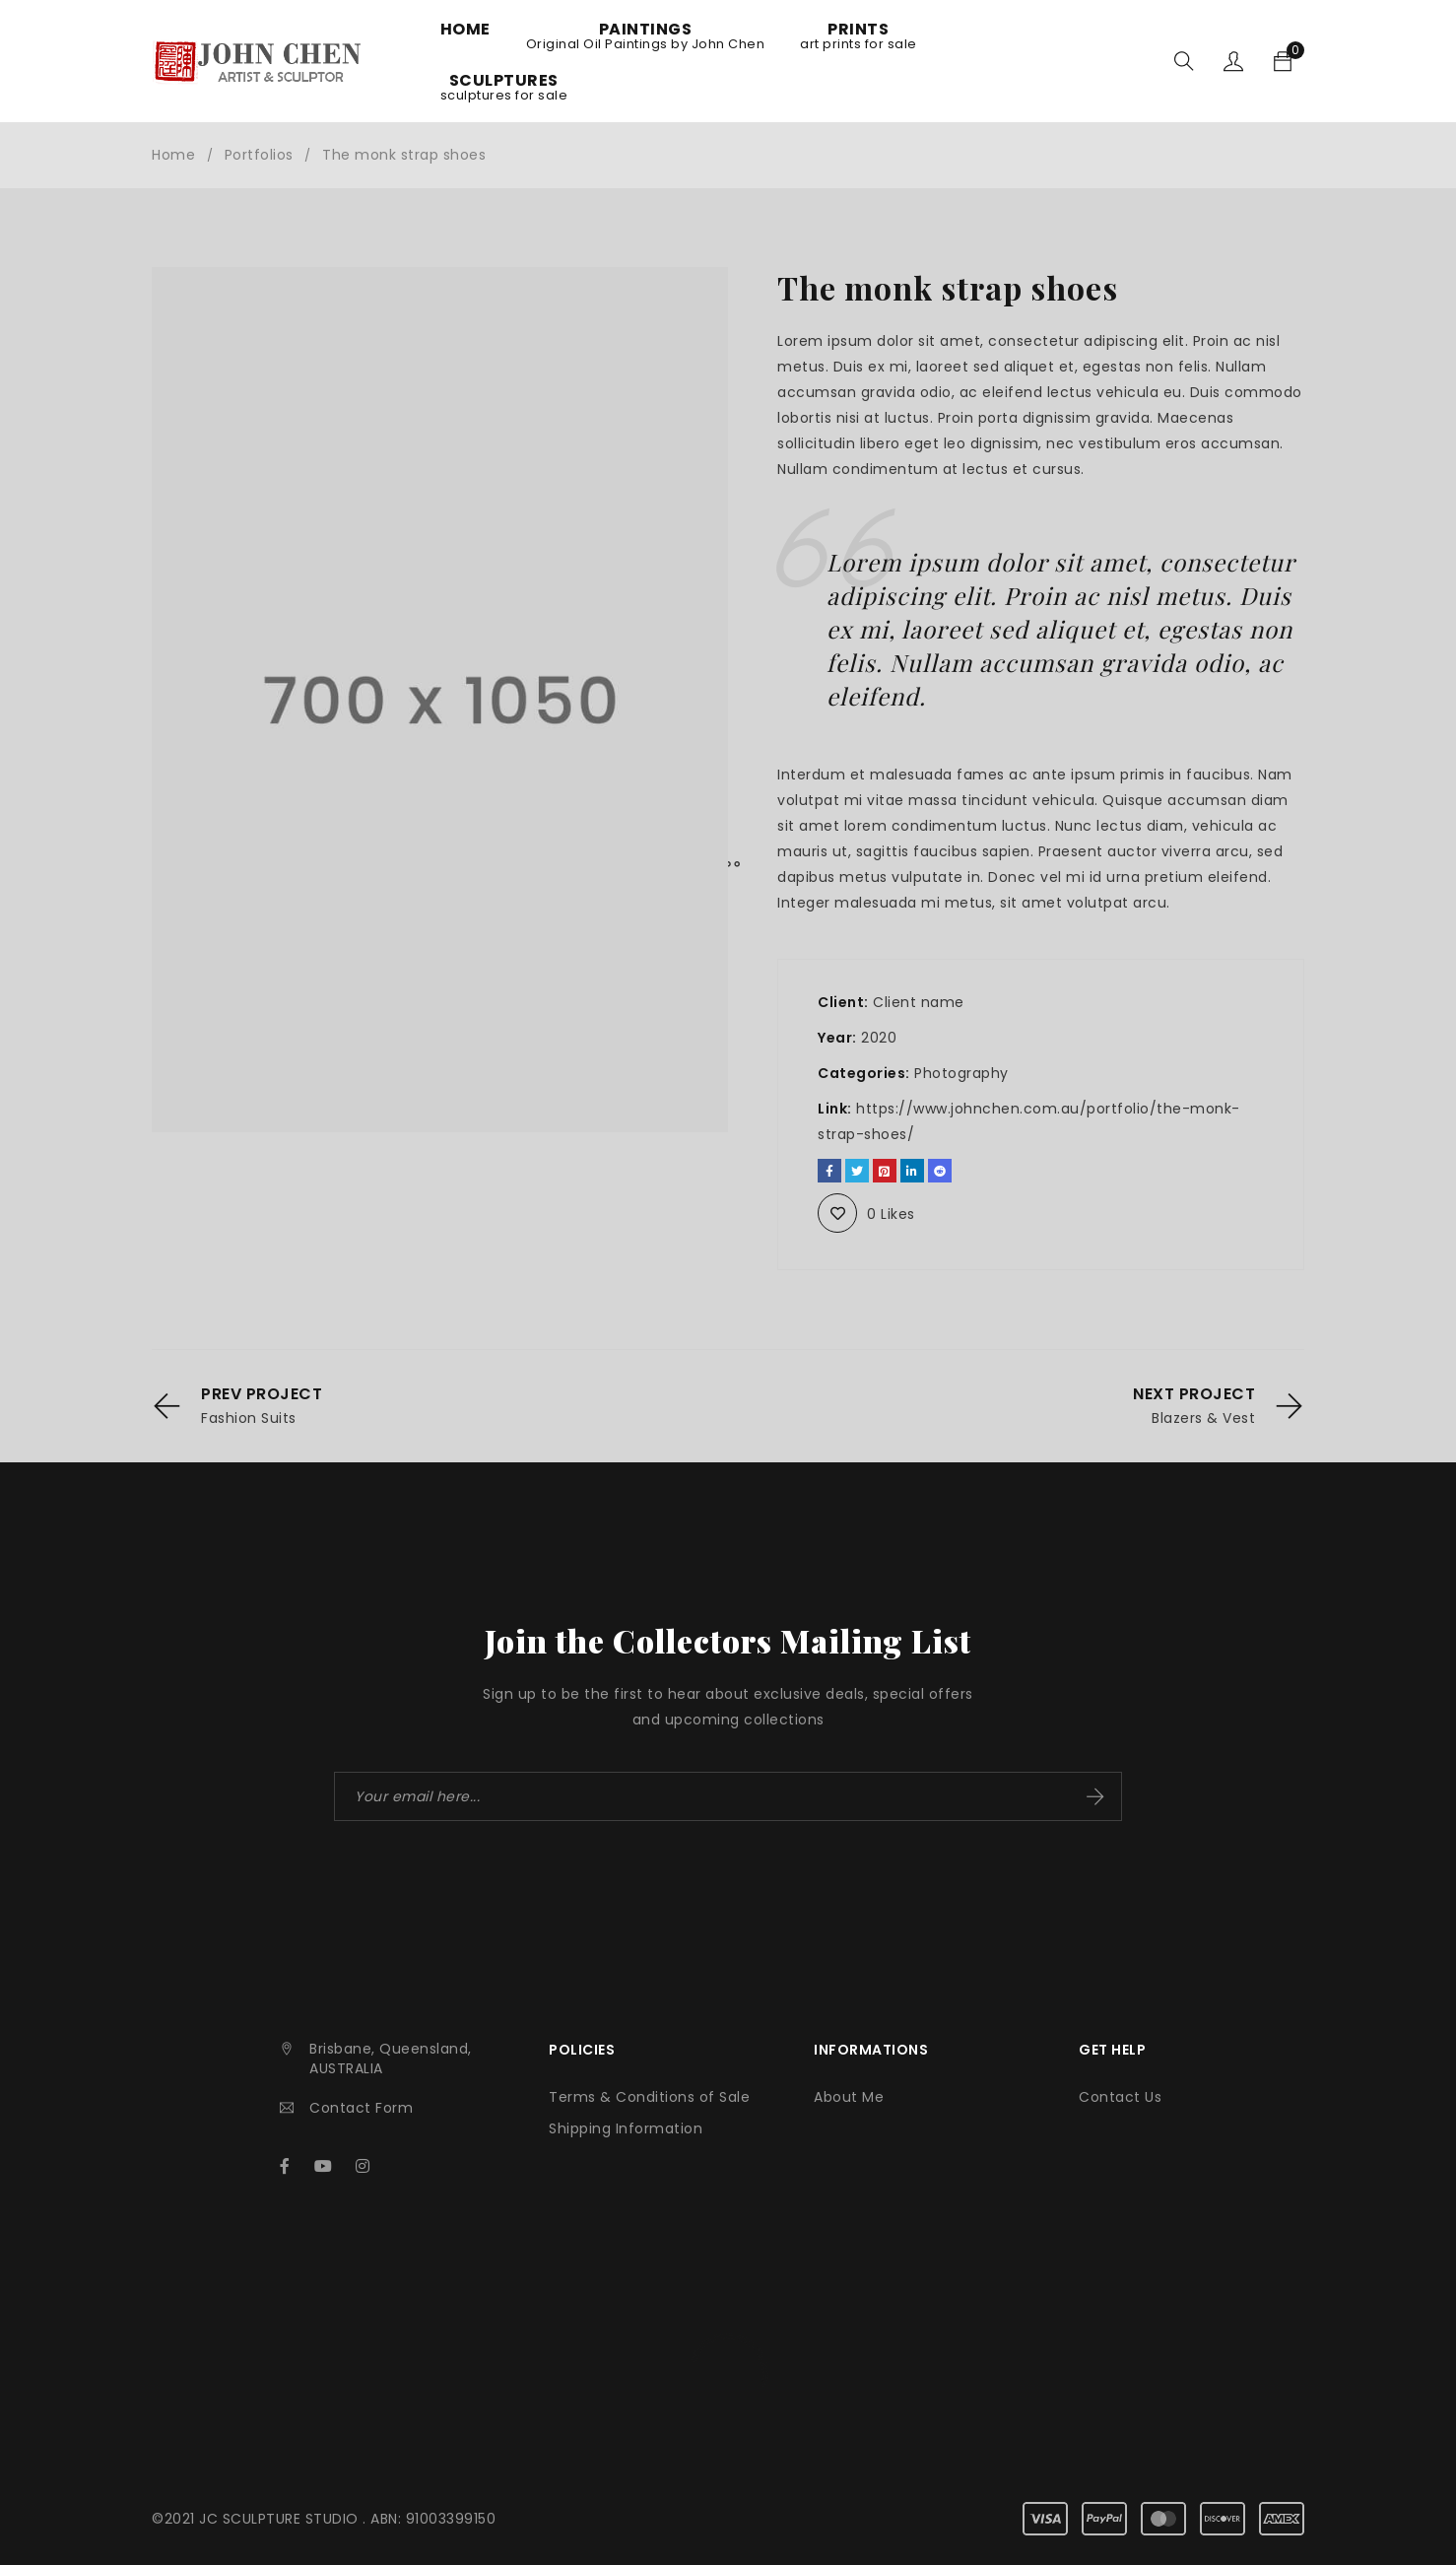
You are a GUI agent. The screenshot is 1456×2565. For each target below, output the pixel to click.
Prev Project (261, 1394)
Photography (961, 1073)
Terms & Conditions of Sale (649, 2097)
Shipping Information (625, 2128)
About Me (849, 2097)
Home (173, 155)
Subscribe (1095, 1796)
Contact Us (1120, 2097)
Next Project (1194, 1394)
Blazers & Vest (1203, 1418)
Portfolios (259, 155)
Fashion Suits (249, 1418)
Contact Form (361, 2108)
